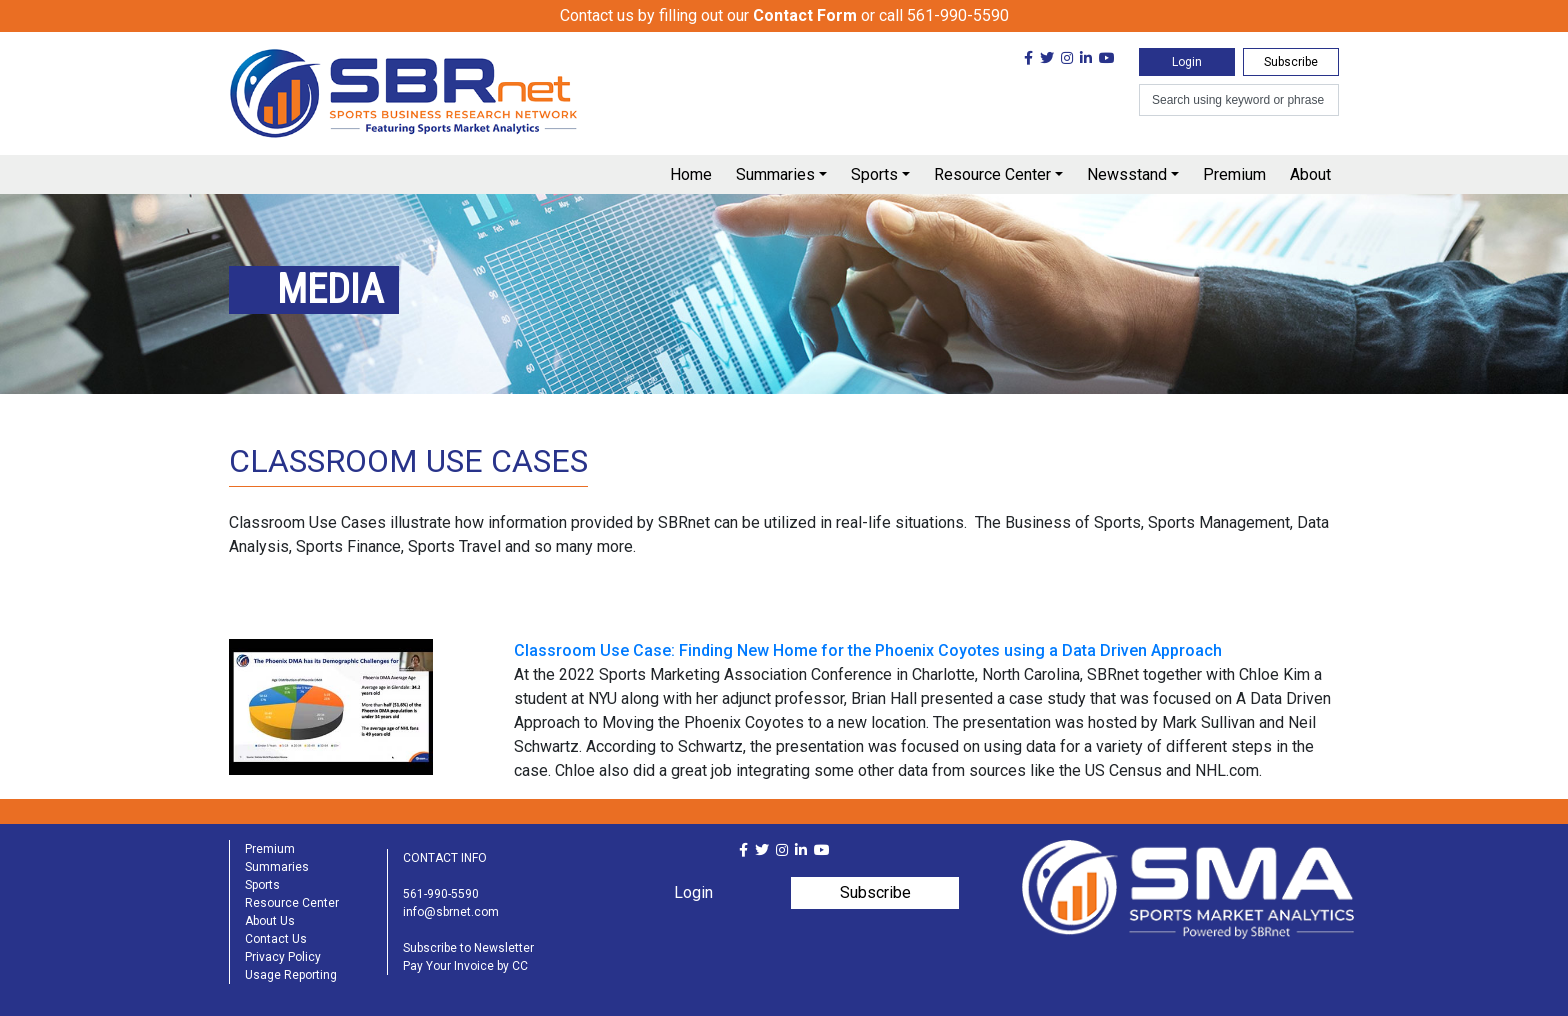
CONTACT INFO (445, 858)
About (1310, 174)
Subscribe (1291, 62)
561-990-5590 (441, 894)
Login (1187, 62)
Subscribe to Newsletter (468, 948)
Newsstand (1127, 174)
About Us (270, 921)
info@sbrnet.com (451, 912)
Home (691, 174)
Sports (874, 174)
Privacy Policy (283, 957)
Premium (1234, 174)
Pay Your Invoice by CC (465, 966)
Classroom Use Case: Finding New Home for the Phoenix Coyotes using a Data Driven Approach (868, 650)
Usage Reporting (291, 975)
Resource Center (992, 174)
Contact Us (276, 939)
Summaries (775, 174)
